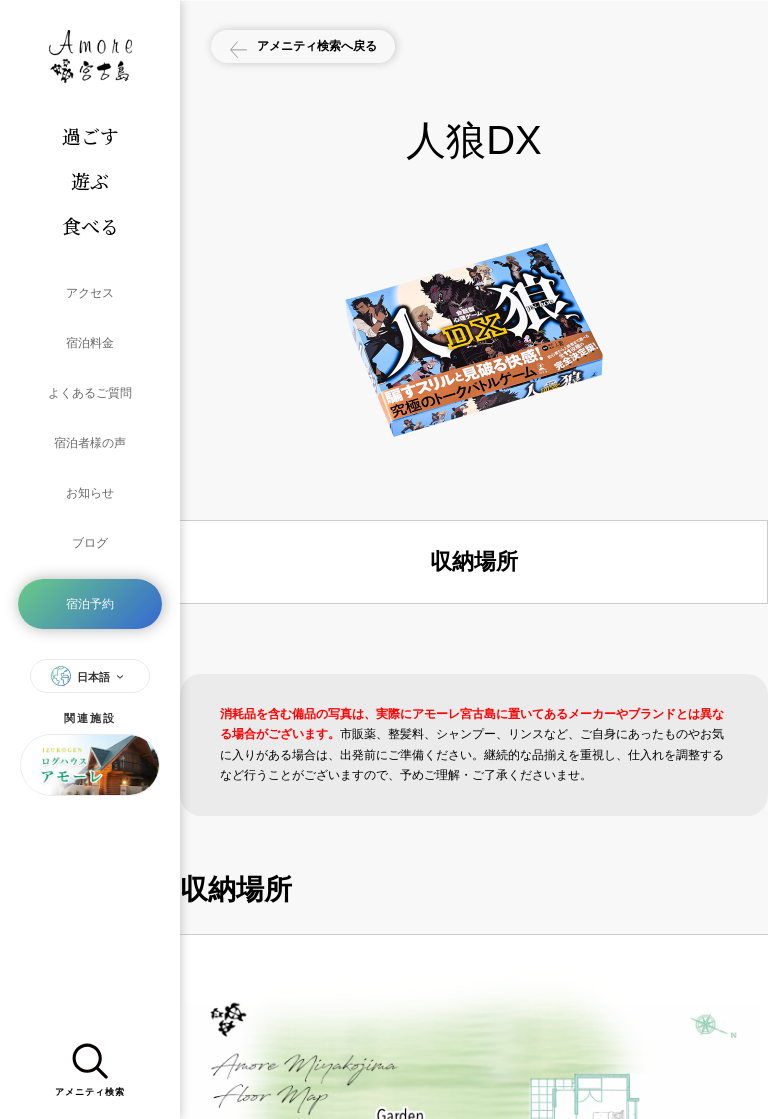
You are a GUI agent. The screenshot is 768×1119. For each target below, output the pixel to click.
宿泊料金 (90, 322)
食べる (90, 225)
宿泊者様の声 (90, 394)
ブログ (90, 466)
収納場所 (474, 561)
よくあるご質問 (90, 358)
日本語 (90, 577)
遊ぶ (90, 180)
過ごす (90, 135)
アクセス (90, 286)
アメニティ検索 (90, 1063)
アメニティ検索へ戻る (333, 48)
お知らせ (90, 430)
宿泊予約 (90, 512)
